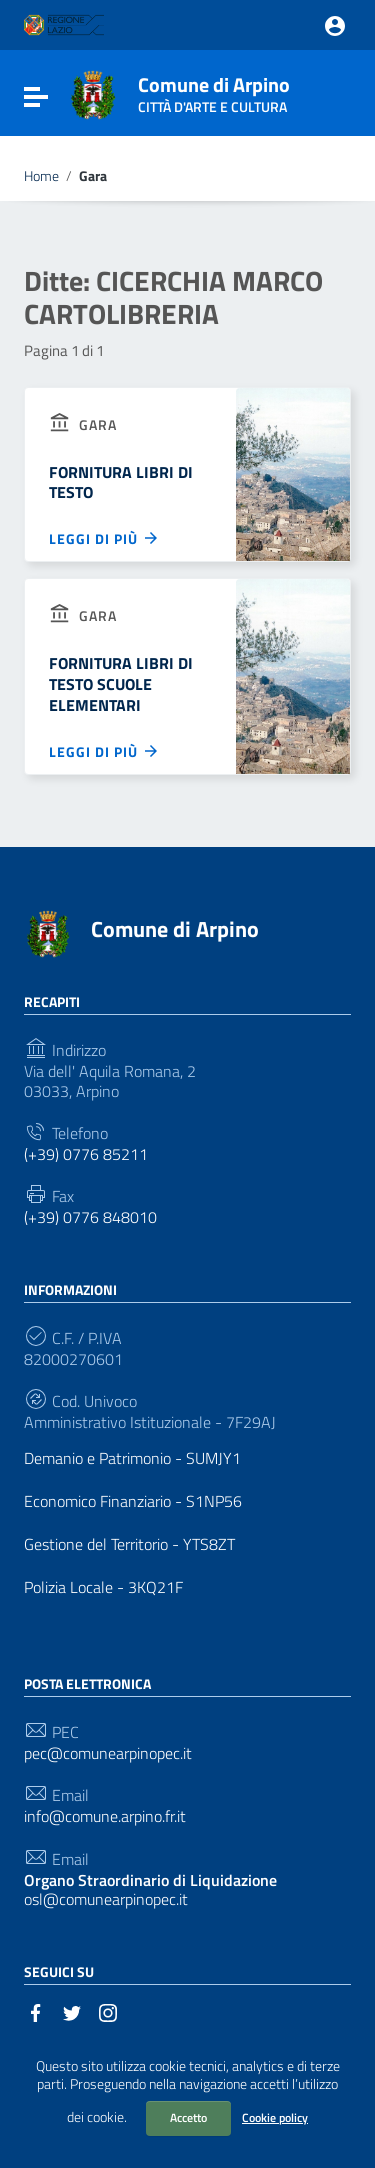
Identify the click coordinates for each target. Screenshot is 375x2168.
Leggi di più (104, 538)
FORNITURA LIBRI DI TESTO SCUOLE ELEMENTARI (121, 684)
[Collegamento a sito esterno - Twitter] (72, 2011)
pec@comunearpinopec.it (108, 1753)
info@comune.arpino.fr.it (105, 1816)
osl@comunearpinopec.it (150, 1890)
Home (41, 176)
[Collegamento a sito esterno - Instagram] (108, 2011)
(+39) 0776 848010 (90, 1217)
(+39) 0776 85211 (86, 1154)
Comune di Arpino (214, 90)
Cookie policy (275, 2117)
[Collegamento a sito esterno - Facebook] (36, 2011)
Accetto (188, 2117)
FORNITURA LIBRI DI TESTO (121, 482)
